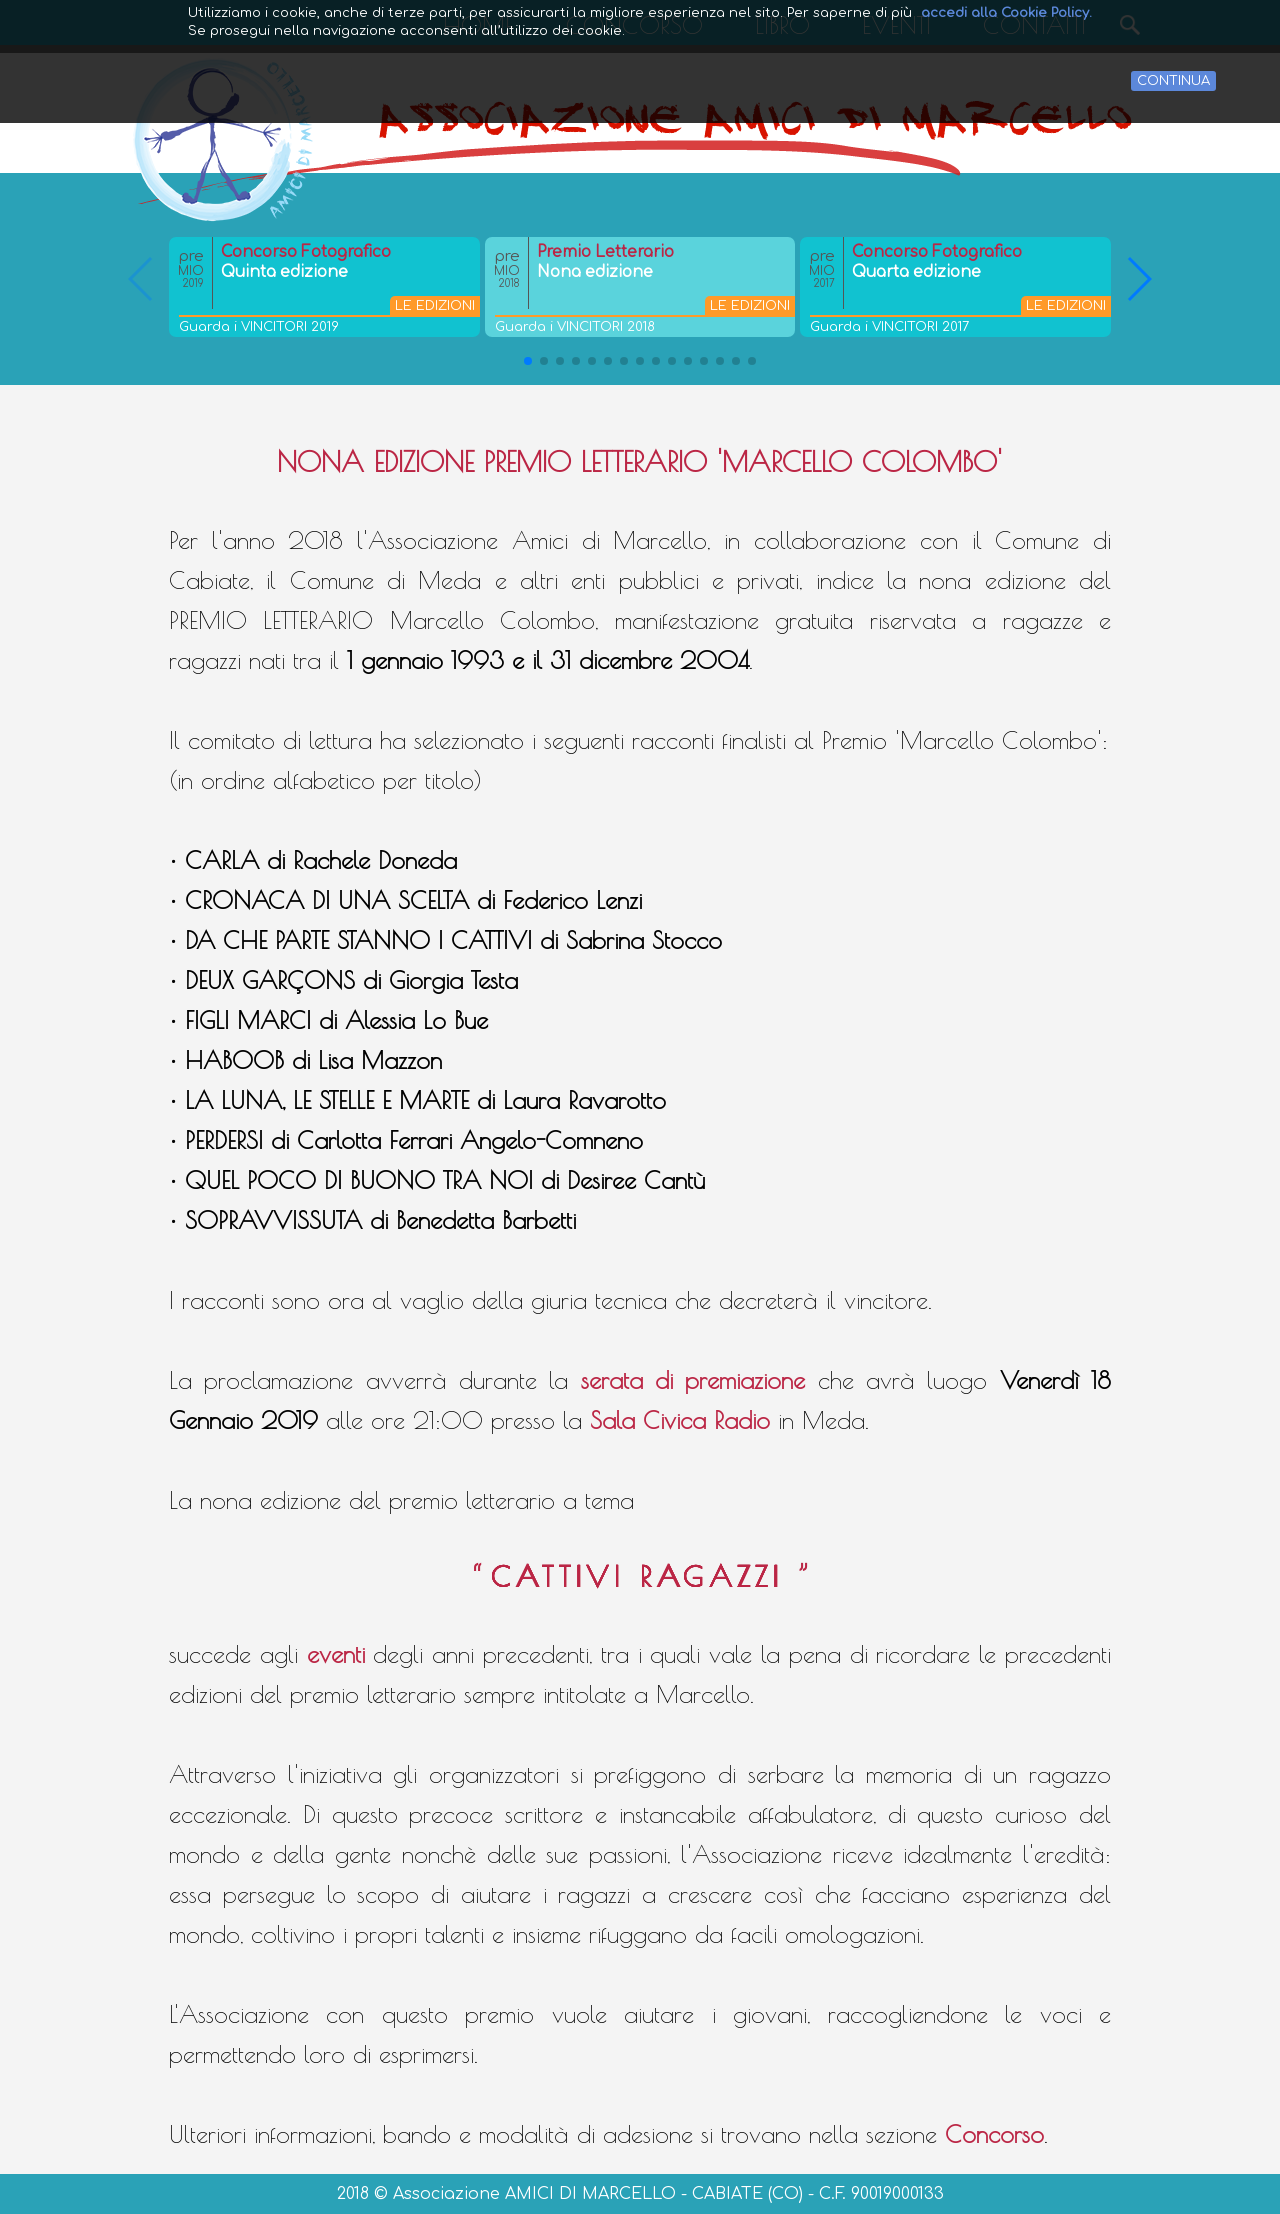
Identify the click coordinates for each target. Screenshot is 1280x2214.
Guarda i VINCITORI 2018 (575, 327)
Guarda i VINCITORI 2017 (889, 327)
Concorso (994, 2134)
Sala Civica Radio (680, 1420)
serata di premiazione (693, 1380)
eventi (336, 1654)
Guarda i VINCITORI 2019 (259, 327)
